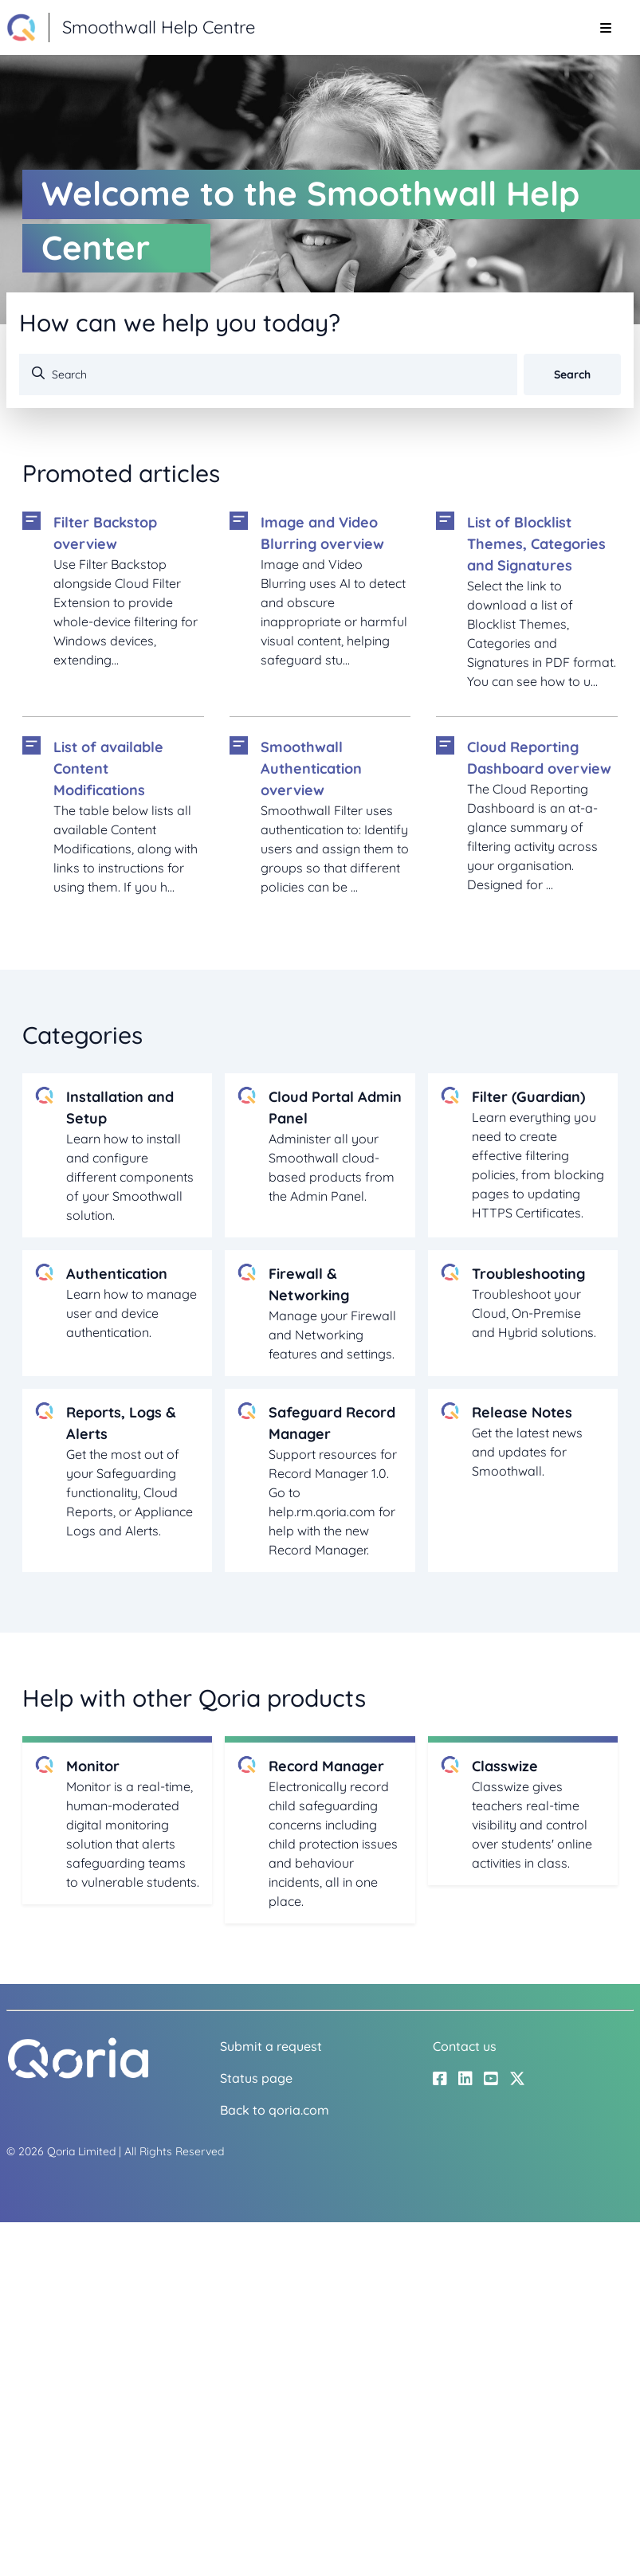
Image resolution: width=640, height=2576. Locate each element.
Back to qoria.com (274, 2110)
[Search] (268, 374)
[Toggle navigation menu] (605, 28)
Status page (256, 2078)
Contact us (465, 2046)
